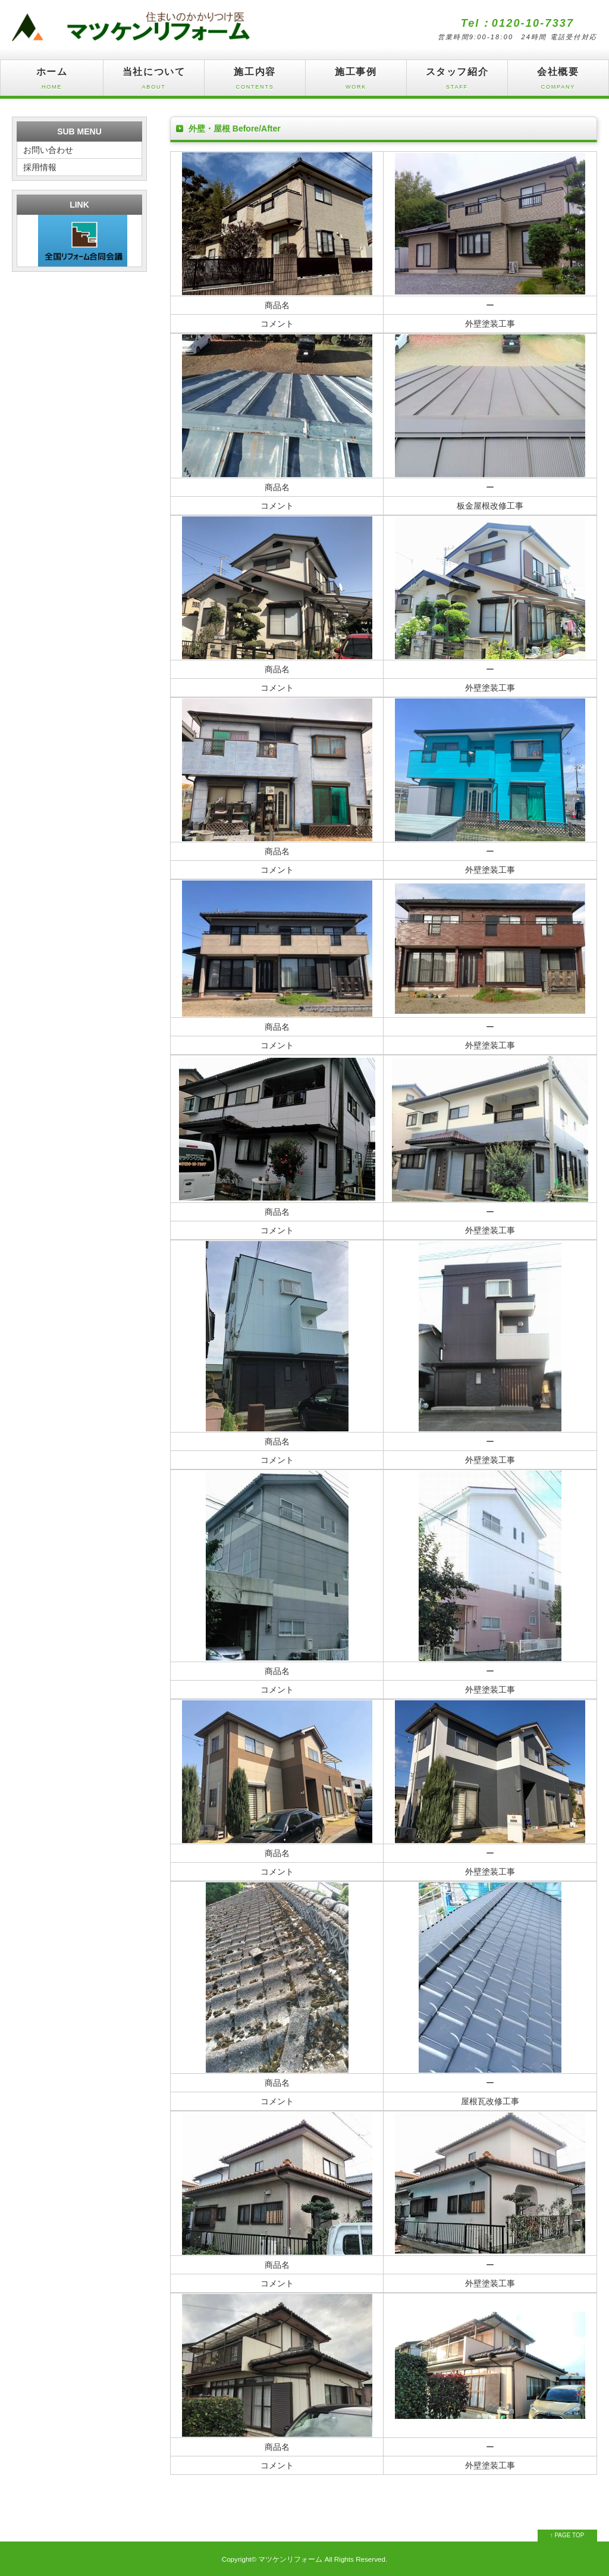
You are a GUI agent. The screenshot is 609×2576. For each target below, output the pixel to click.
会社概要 (558, 81)
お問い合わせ (48, 150)
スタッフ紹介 (457, 81)
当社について (153, 81)
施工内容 (255, 81)
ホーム (52, 81)
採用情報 (39, 167)
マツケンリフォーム (290, 2559)
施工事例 (356, 81)
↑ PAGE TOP (567, 2535)
